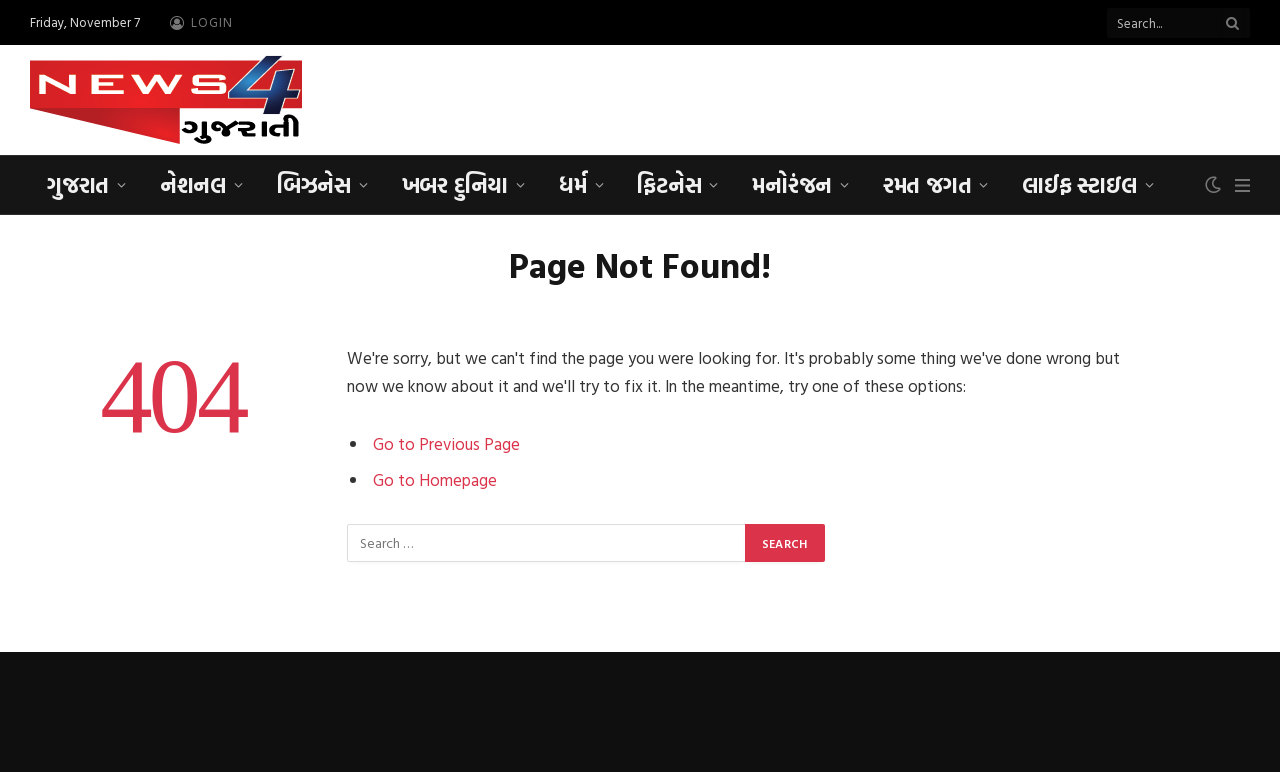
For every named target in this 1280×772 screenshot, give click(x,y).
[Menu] (1242, 185)
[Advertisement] (886, 97)
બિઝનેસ (314, 184)
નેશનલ (193, 184)
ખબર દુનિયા (455, 184)
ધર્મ (573, 184)
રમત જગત (927, 184)
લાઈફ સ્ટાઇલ (1079, 184)
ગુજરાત (78, 184)
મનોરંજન (792, 184)
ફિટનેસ (669, 184)
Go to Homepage (435, 479)
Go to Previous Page (446, 443)
